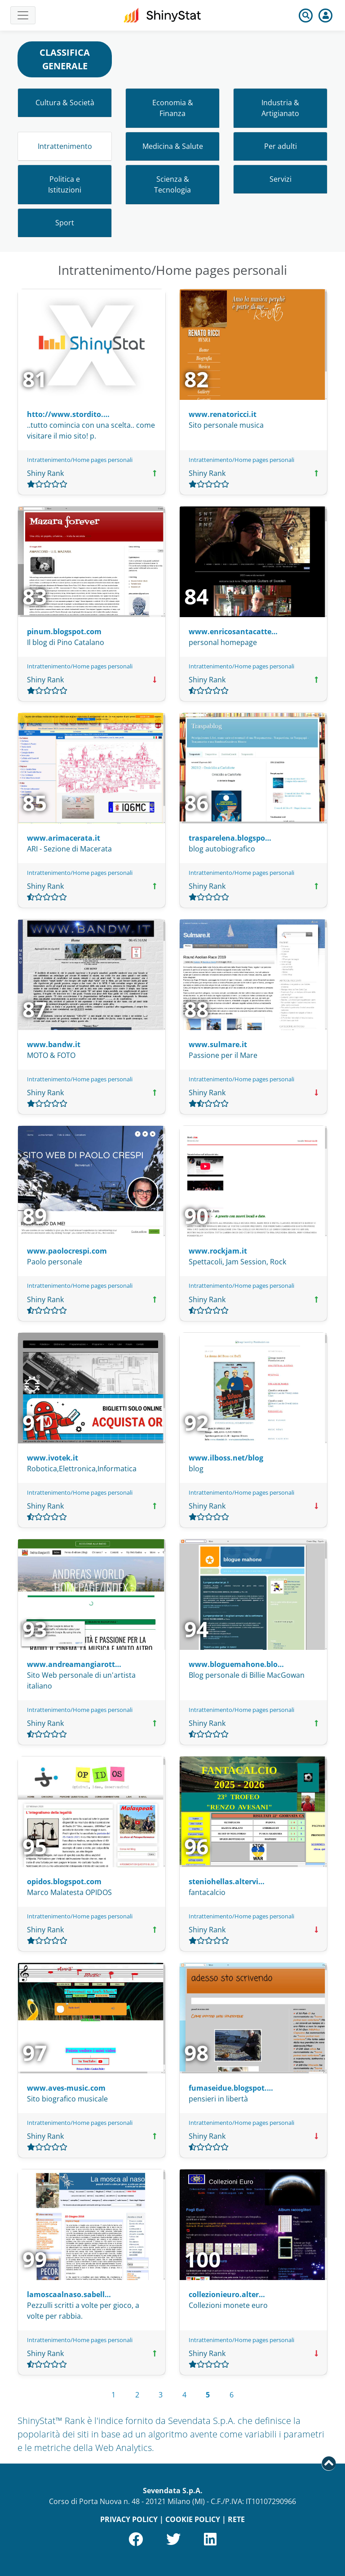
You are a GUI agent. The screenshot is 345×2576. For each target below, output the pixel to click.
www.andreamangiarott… (74, 1664)
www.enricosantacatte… (233, 631)
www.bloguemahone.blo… (236, 1664)
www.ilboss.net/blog (226, 1458)
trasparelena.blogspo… (230, 838)
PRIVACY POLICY (129, 2519)
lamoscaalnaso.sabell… (69, 2294)
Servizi (281, 179)
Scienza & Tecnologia (172, 184)
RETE (236, 2519)
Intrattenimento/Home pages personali (80, 460)
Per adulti (280, 146)
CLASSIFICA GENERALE (65, 59)
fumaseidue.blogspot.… (231, 2088)
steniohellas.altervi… (227, 1881)
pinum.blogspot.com (64, 631)
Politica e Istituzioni (64, 184)
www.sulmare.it (218, 1044)
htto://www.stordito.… (68, 414)
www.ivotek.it (52, 1458)
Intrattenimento (65, 146)
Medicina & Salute (172, 146)
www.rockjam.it (218, 1251)
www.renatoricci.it (223, 414)
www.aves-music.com (66, 2088)
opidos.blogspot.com (64, 1881)
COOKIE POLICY (192, 2519)
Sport (64, 223)
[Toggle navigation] (22, 15)
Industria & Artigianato (280, 108)
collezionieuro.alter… (227, 2294)
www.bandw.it (53, 1044)
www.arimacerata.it (63, 838)
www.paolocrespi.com (67, 1251)
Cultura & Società (64, 103)
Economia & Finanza (172, 108)
